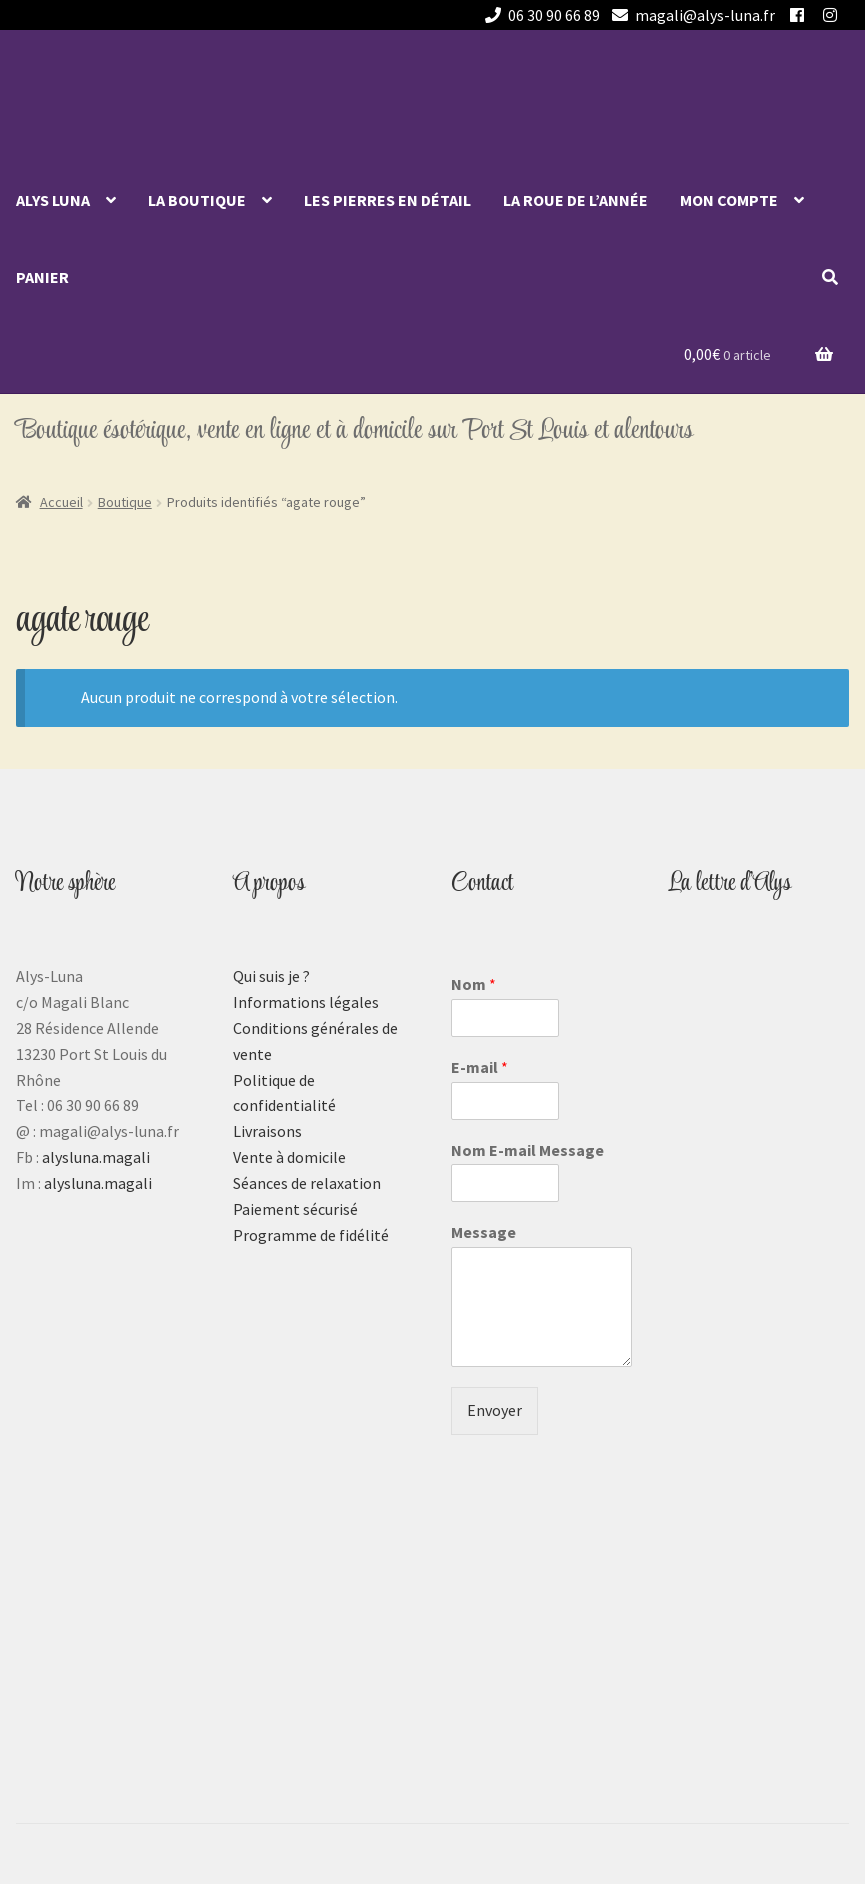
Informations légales (306, 1002)
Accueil (61, 502)
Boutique (125, 502)
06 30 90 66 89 (539, 15)
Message (483, 1232)
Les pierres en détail (387, 200)
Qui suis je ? (271, 976)
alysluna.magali (96, 1157)
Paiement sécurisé (295, 1209)
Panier (42, 277)
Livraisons (267, 1131)
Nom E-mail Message (527, 1150)
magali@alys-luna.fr (690, 15)
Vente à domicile (289, 1157)
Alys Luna (53, 200)
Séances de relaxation (307, 1183)
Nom (473, 984)
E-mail (479, 1067)
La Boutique (197, 200)
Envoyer (494, 1410)
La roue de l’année (575, 200)
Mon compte (729, 200)
